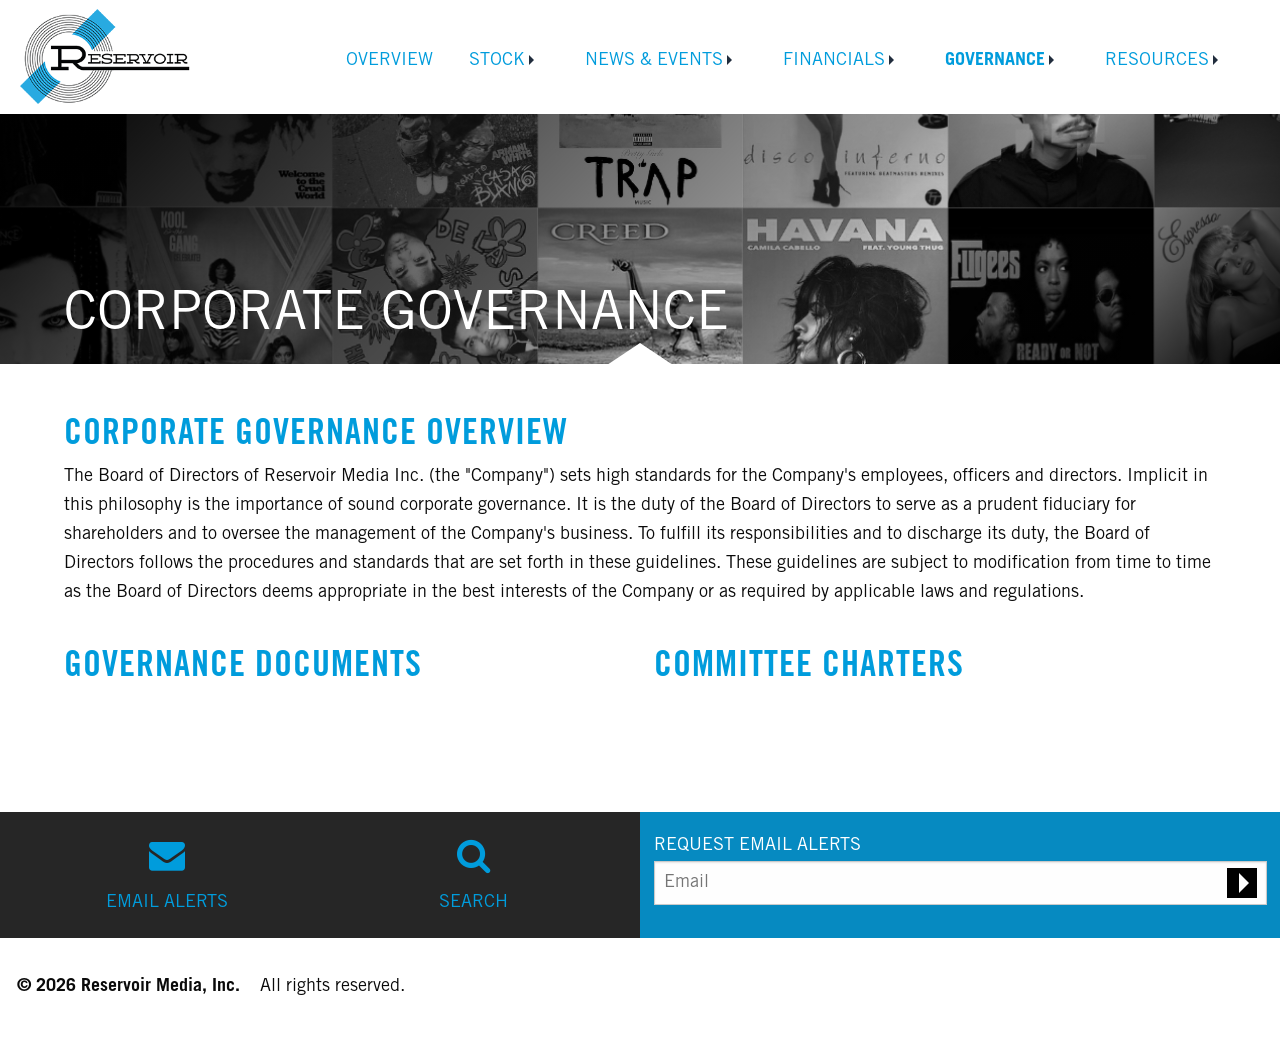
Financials (834, 61)
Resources (1157, 61)
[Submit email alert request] (1242, 883)
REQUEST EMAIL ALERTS (757, 846)
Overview (389, 61)
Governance (995, 61)
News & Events (654, 61)
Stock (497, 61)
